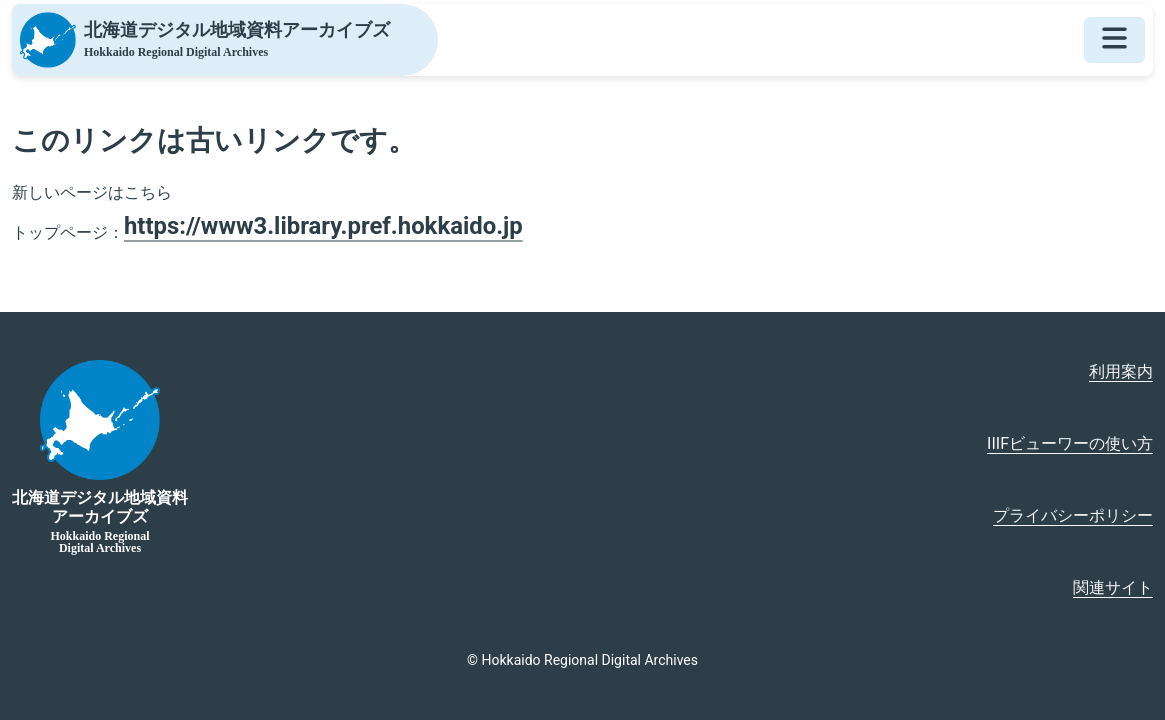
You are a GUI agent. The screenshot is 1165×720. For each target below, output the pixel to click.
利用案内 (1121, 371)
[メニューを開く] (1114, 40)
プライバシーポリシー (1073, 515)
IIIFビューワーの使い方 (1070, 443)
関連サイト (1113, 587)
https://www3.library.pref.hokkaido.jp (323, 226)
